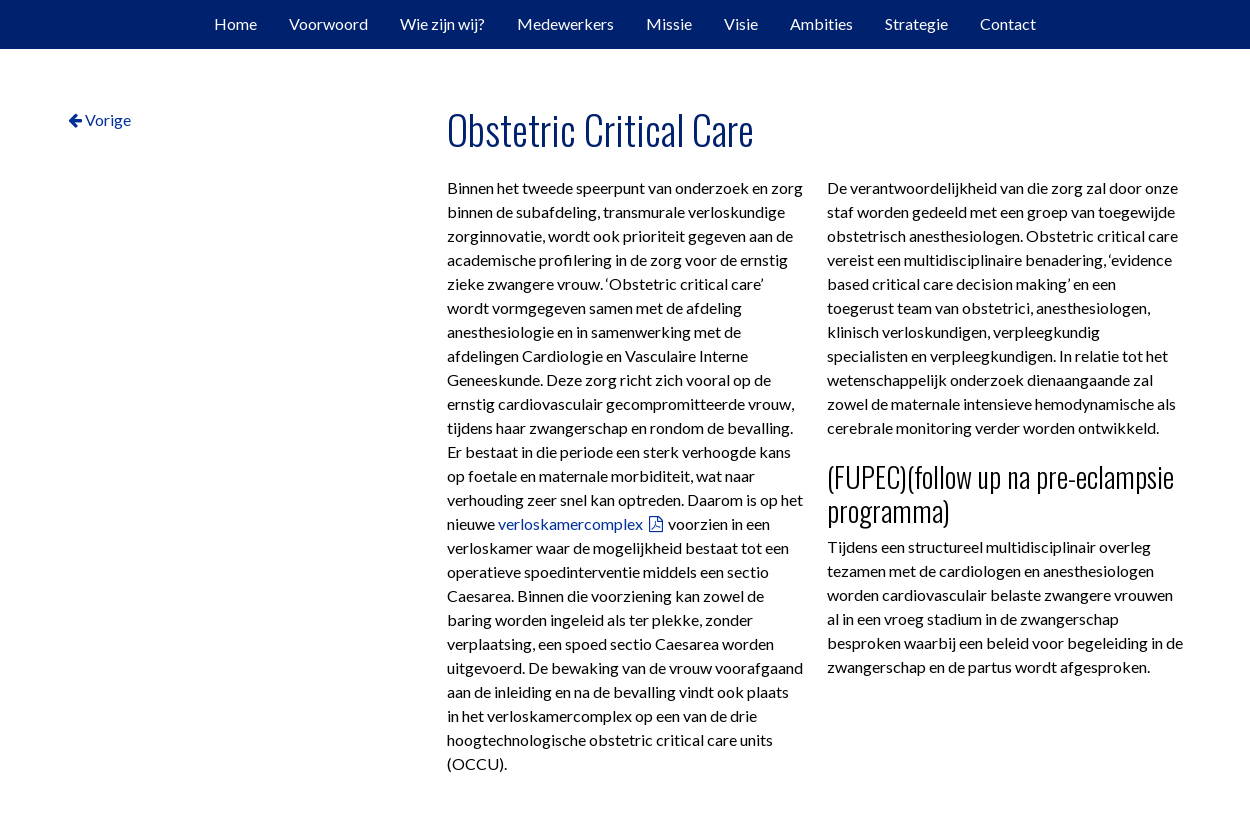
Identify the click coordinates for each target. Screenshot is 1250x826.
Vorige (99, 119)
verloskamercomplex (570, 523)
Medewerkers (565, 23)
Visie (741, 23)
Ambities (821, 23)
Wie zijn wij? (442, 23)
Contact (1008, 23)
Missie (669, 23)
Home (235, 23)
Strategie (916, 23)
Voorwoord (328, 23)
